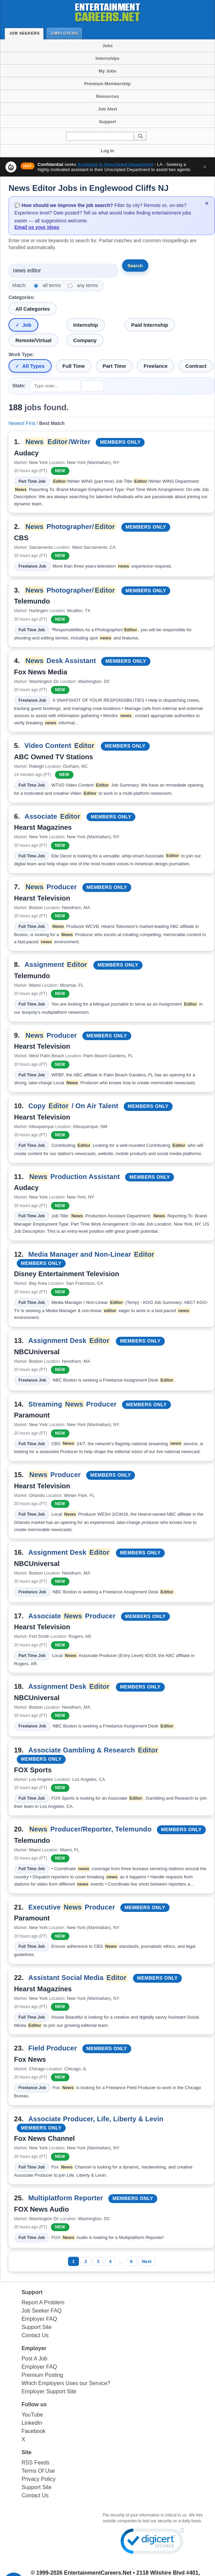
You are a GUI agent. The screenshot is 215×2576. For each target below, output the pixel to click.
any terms (87, 285)
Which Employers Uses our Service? (66, 2383)
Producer (50, 887)
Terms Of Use (38, 2471)
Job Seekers (26, 33)
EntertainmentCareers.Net (97, 2573)
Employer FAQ (39, 2319)
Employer (34, 2348)
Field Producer (52, 2048)
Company (84, 340)
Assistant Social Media (77, 1977)
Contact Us (35, 2335)
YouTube (32, 2415)
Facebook (33, 2431)
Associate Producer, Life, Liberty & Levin (95, 2119)
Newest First (22, 423)
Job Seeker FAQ (42, 2311)
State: (19, 385)
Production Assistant (74, 1176)
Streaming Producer (72, 1404)
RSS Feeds (36, 2462)
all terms (52, 285)
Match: (19, 285)
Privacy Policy (39, 2479)
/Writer (57, 441)
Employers (66, 33)
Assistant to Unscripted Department (115, 164)
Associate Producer (72, 1616)
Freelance (155, 366)
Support (107, 121)
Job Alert (107, 109)
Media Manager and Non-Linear (91, 1254)
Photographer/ (70, 526)
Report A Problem (43, 2302)
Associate (52, 816)
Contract (195, 366)
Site (26, 2452)
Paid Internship (149, 325)
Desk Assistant (60, 660)
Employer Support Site (49, 2391)
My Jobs (107, 71)
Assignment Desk (69, 1340)
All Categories (32, 309)
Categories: (22, 297)
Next (146, 2261)
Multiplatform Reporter (65, 2198)
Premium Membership (107, 83)
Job (26, 325)
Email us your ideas (36, 227)
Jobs (107, 45)
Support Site (37, 2327)
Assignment (56, 964)
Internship (85, 325)
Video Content (59, 745)
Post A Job (35, 2358)
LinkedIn (32, 2423)
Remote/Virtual (33, 340)
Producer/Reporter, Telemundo (90, 1829)
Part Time (114, 366)
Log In (107, 150)
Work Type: (21, 354)
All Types (33, 366)
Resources (107, 96)
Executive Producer (71, 1907)
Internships (107, 58)
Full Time (74, 366)
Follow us (34, 2404)
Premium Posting (42, 2375)
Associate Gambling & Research (93, 1750)
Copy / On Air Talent (73, 1106)
